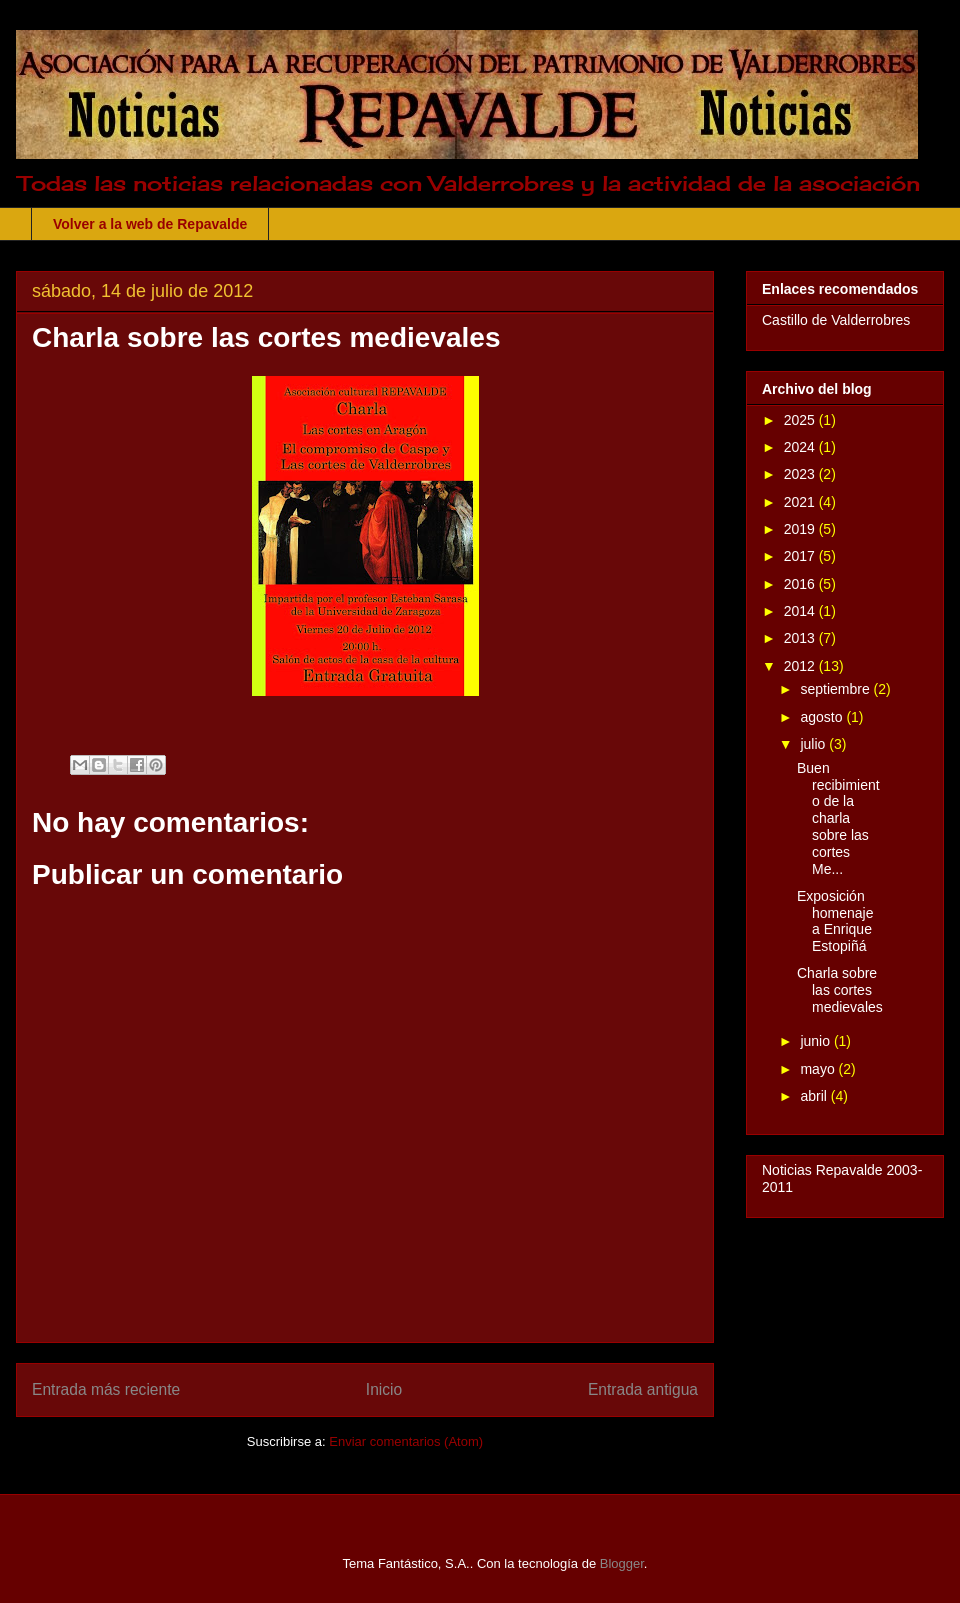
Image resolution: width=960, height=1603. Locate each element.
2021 (801, 502)
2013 (801, 638)
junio (816, 1041)
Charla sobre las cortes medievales (840, 990)
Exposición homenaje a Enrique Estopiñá (835, 921)
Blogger (622, 1563)
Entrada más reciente (106, 1389)
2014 (801, 611)
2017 (801, 556)
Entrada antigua (643, 1389)
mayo (819, 1069)
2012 (801, 666)
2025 (801, 420)
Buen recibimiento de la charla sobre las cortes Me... (838, 818)
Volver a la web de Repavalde (150, 224)
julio (814, 744)
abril (815, 1096)
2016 (801, 584)
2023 (801, 474)
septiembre (836, 689)
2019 (801, 529)
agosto (823, 717)
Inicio (384, 1389)
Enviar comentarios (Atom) (406, 1441)
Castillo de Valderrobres (836, 320)
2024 (801, 447)
